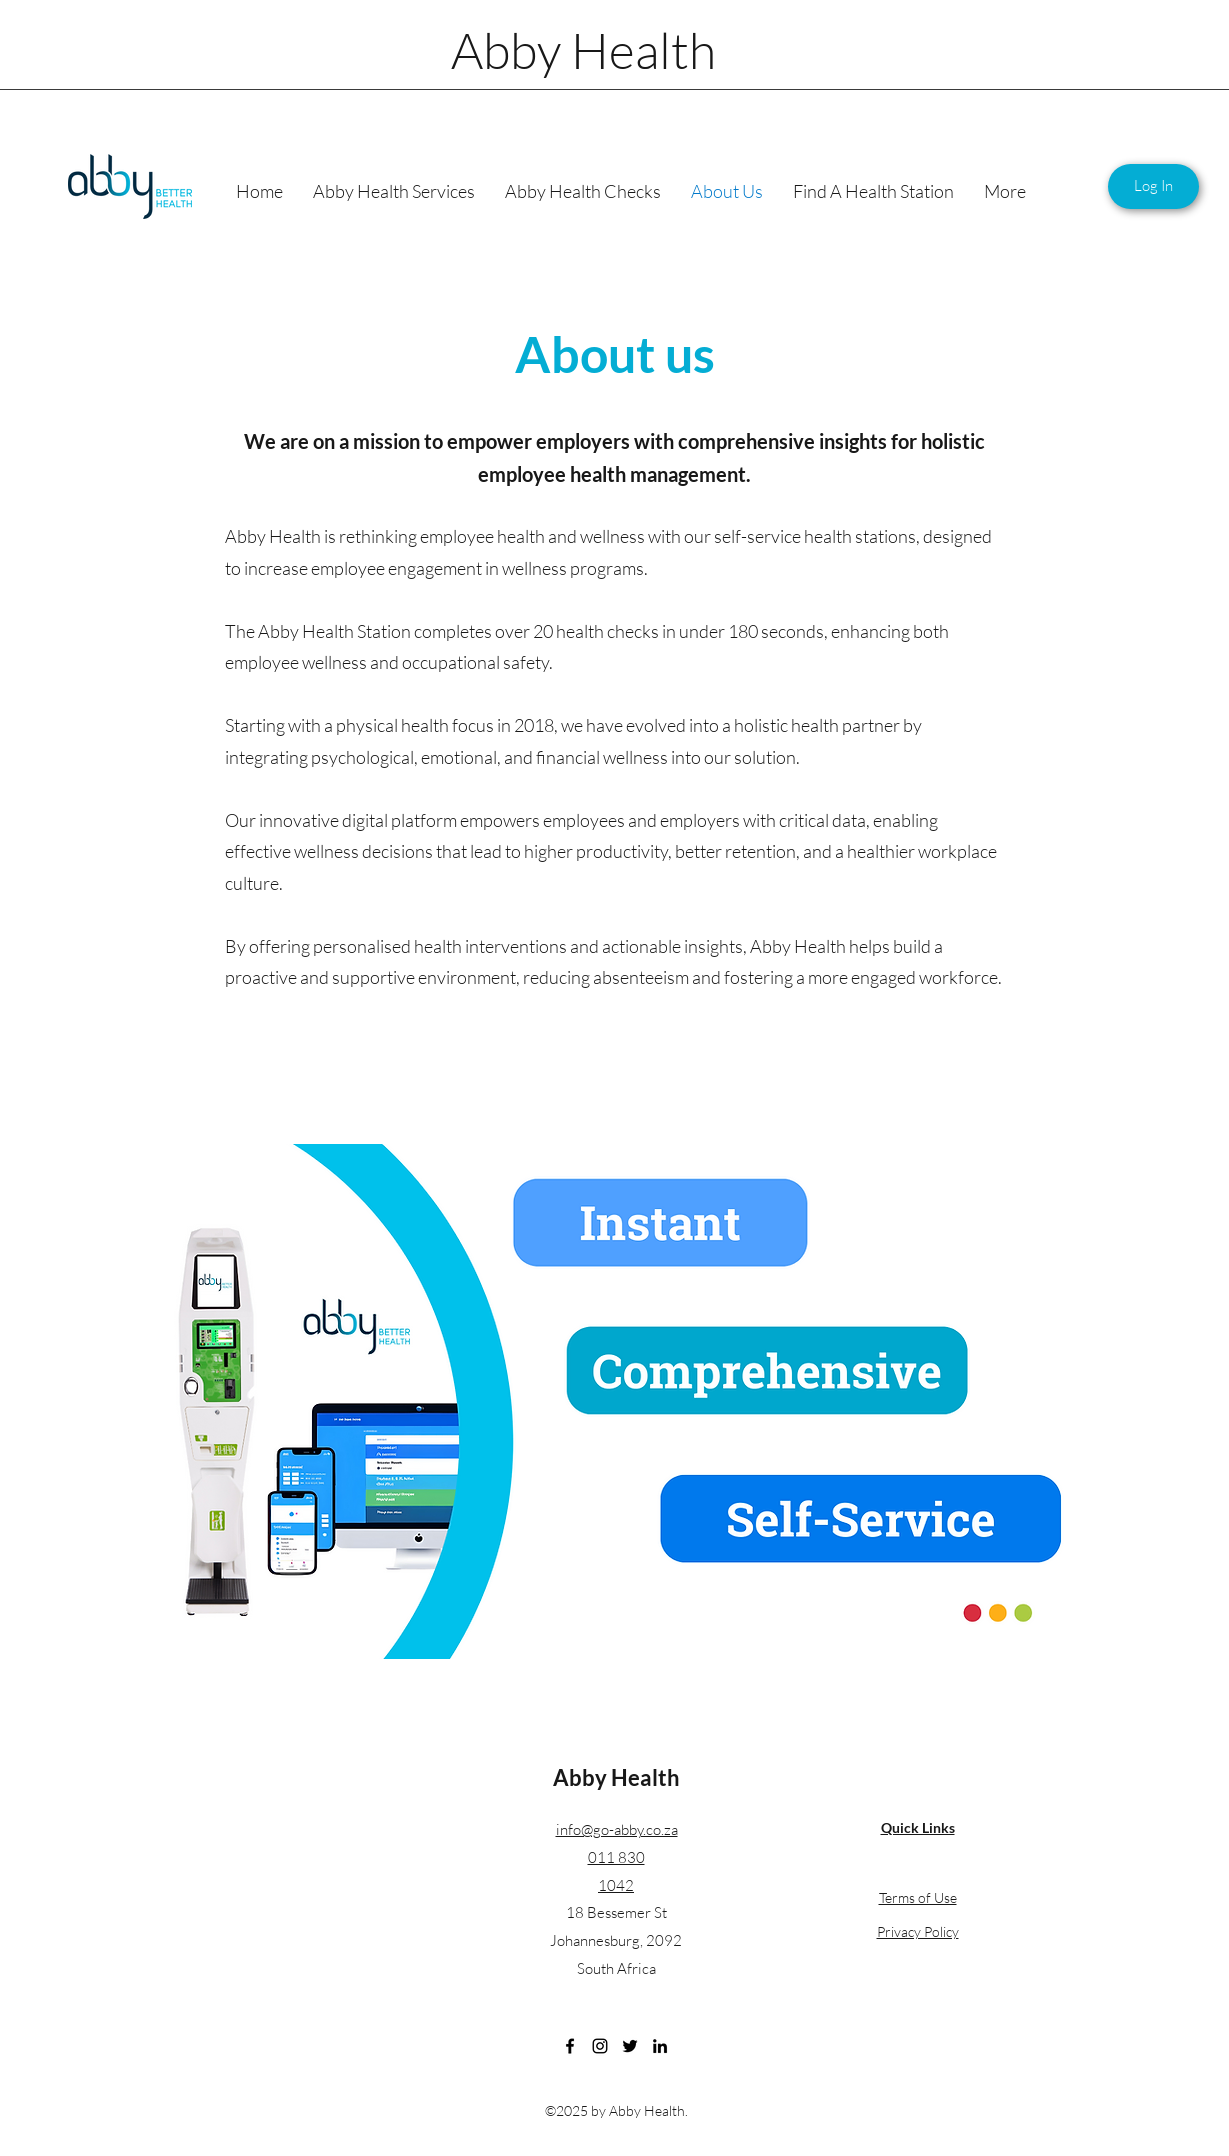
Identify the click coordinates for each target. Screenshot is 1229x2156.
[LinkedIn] (660, 2046)
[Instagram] (600, 2046)
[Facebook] (570, 2046)
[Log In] (1153, 186)
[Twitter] (630, 2046)
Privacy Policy (918, 1931)
